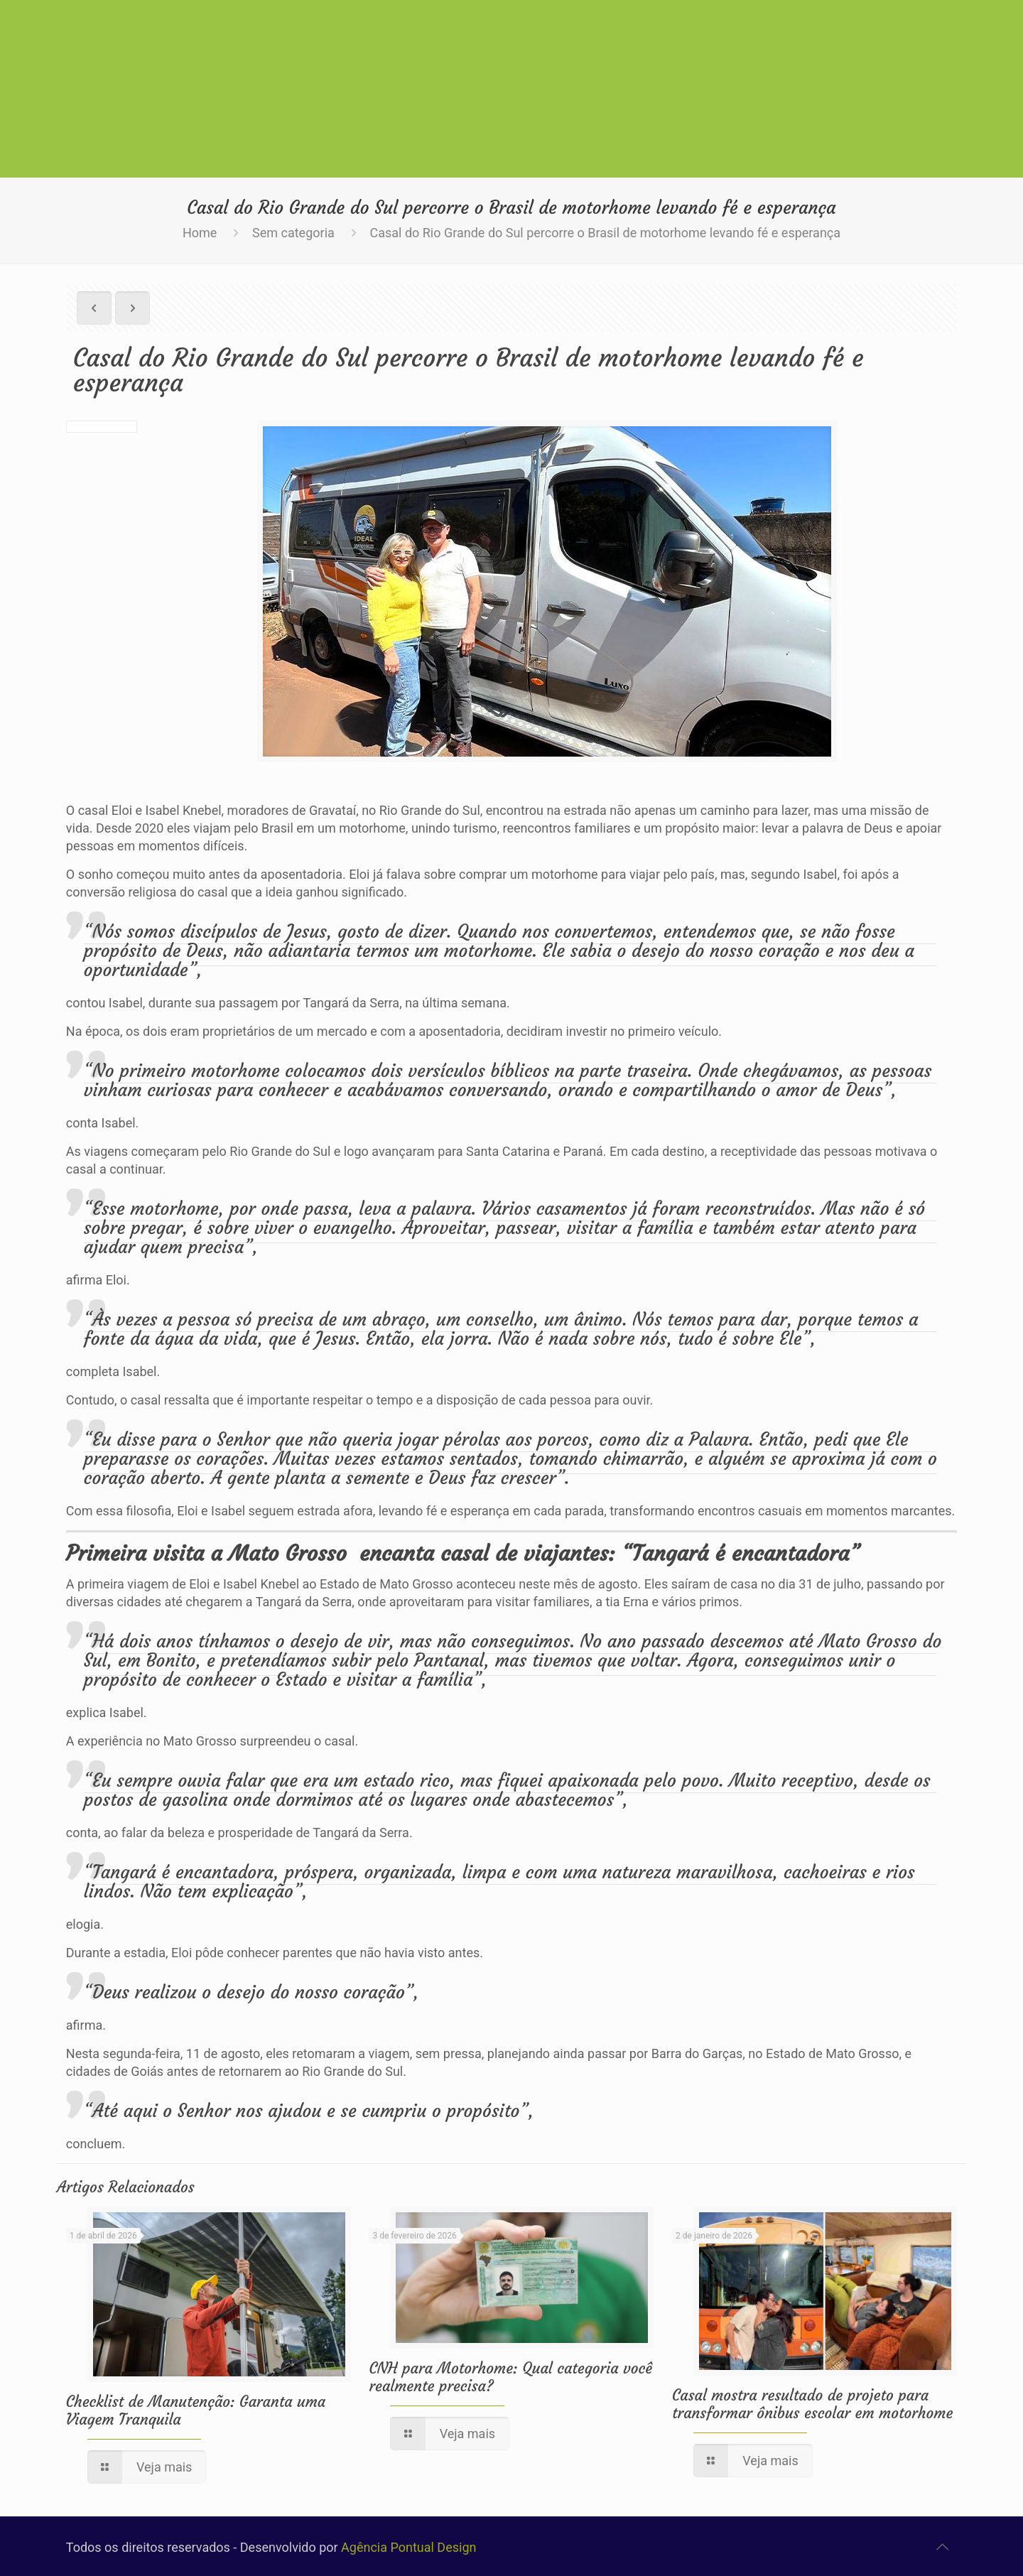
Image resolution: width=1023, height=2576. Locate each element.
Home (200, 232)
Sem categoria (293, 232)
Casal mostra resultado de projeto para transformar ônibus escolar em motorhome (812, 2404)
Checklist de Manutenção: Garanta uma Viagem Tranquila (195, 2410)
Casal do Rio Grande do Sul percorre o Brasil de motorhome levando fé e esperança (604, 232)
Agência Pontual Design (408, 2547)
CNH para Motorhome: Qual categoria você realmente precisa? (510, 2377)
